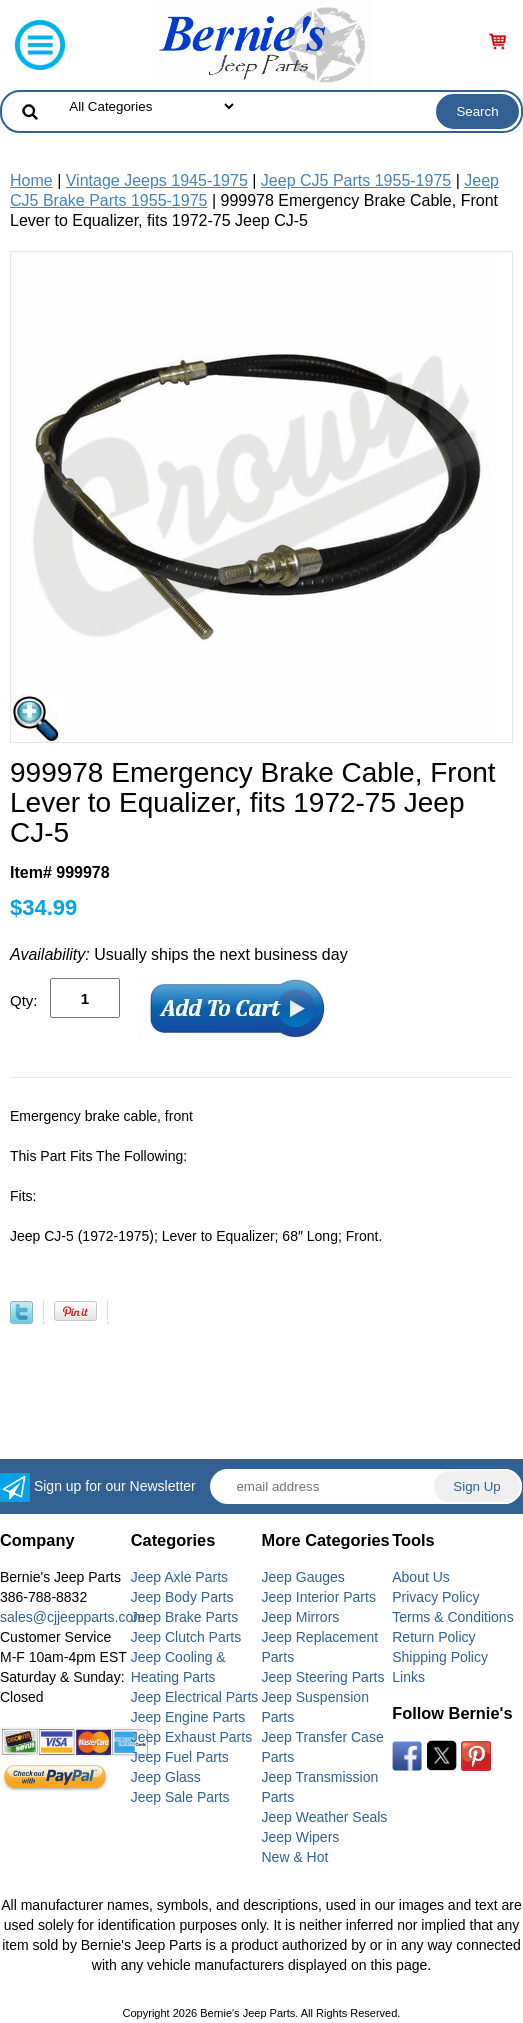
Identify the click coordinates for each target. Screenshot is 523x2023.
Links (408, 1677)
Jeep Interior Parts (319, 1597)
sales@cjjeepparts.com (72, 1617)
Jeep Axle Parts (179, 1577)
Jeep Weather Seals (325, 1817)
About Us (421, 1577)
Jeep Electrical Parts (195, 1697)
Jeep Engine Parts (188, 1717)
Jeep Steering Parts (323, 1677)
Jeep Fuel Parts (180, 1757)
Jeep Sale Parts (180, 1797)
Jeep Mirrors (301, 1617)
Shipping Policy (440, 1657)
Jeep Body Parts (182, 1597)
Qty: (24, 1000)
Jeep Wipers (301, 1837)
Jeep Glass (166, 1777)
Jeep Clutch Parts (186, 1637)
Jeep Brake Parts (184, 1617)
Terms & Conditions (452, 1617)
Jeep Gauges (303, 1577)
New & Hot (295, 1857)
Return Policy (433, 1637)
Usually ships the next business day (179, 954)
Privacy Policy (435, 1597)
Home (31, 180)
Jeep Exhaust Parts (191, 1737)
